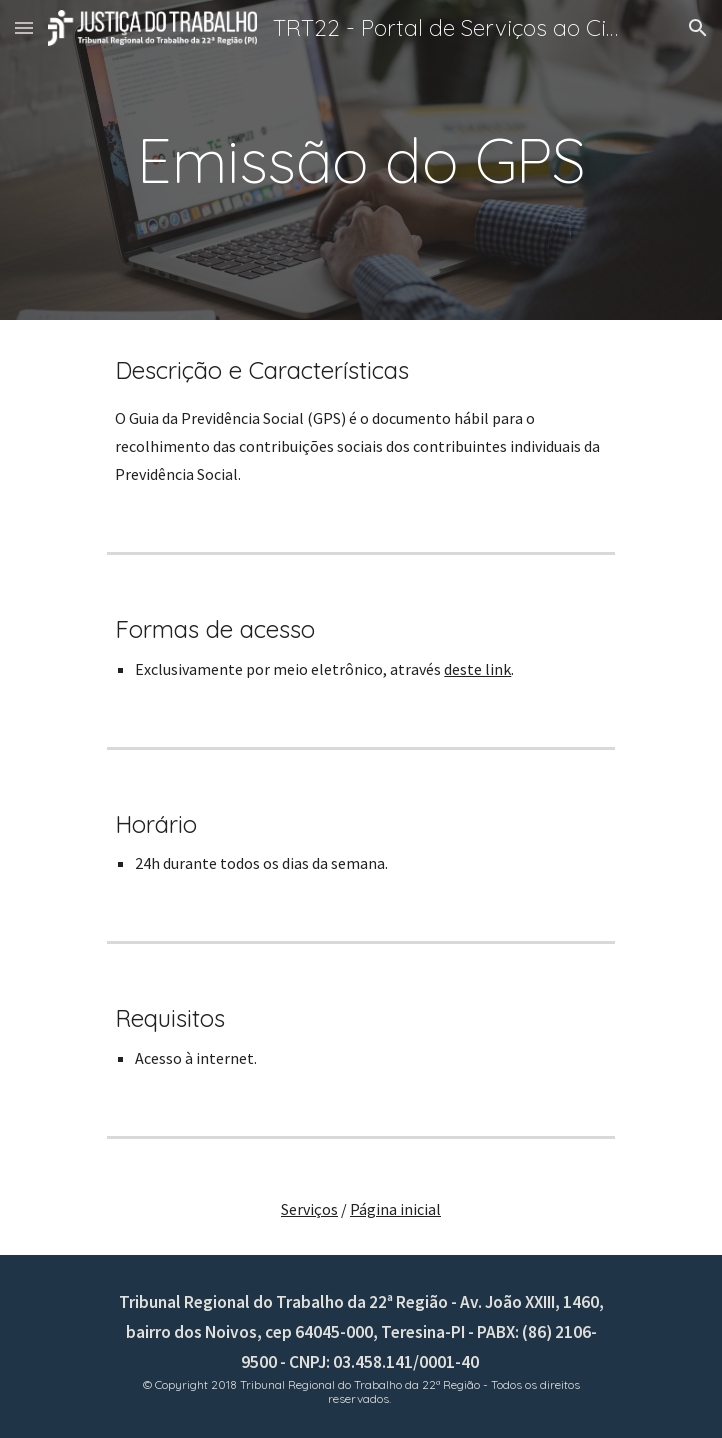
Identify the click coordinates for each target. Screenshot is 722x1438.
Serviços (309, 1209)
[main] (360, 160)
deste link (477, 669)
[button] (24, 27)
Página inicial (395, 1209)
